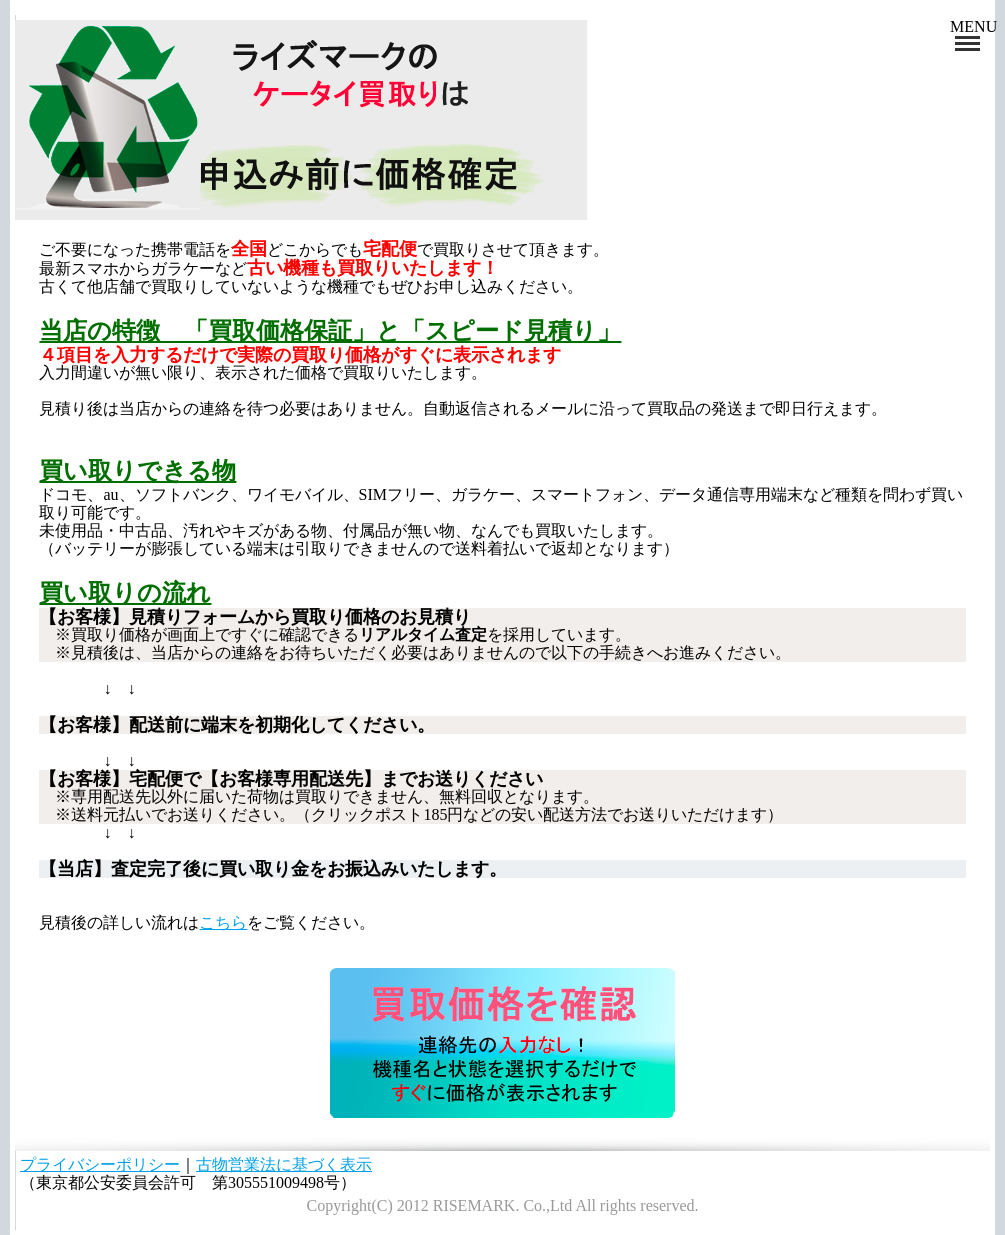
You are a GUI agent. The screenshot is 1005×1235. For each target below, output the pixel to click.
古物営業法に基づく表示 (284, 1164)
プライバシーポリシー (100, 1164)
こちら (223, 922)
